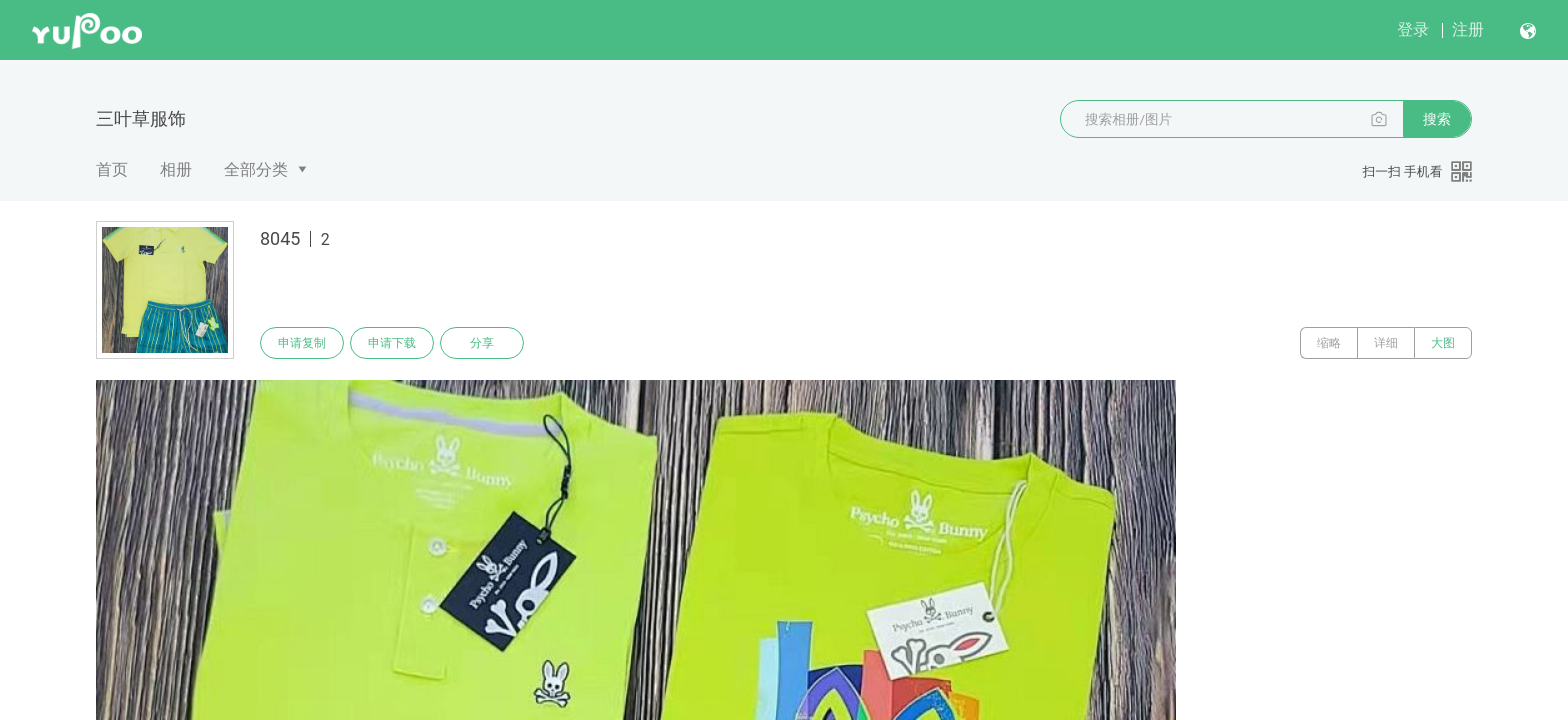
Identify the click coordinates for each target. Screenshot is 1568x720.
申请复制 (302, 343)
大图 (1443, 343)
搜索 (1437, 119)
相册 (176, 169)
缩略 (1329, 343)
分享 (482, 343)
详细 (1386, 343)
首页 (112, 169)
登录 (1413, 29)
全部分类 (256, 169)
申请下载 (392, 343)
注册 (1468, 29)
